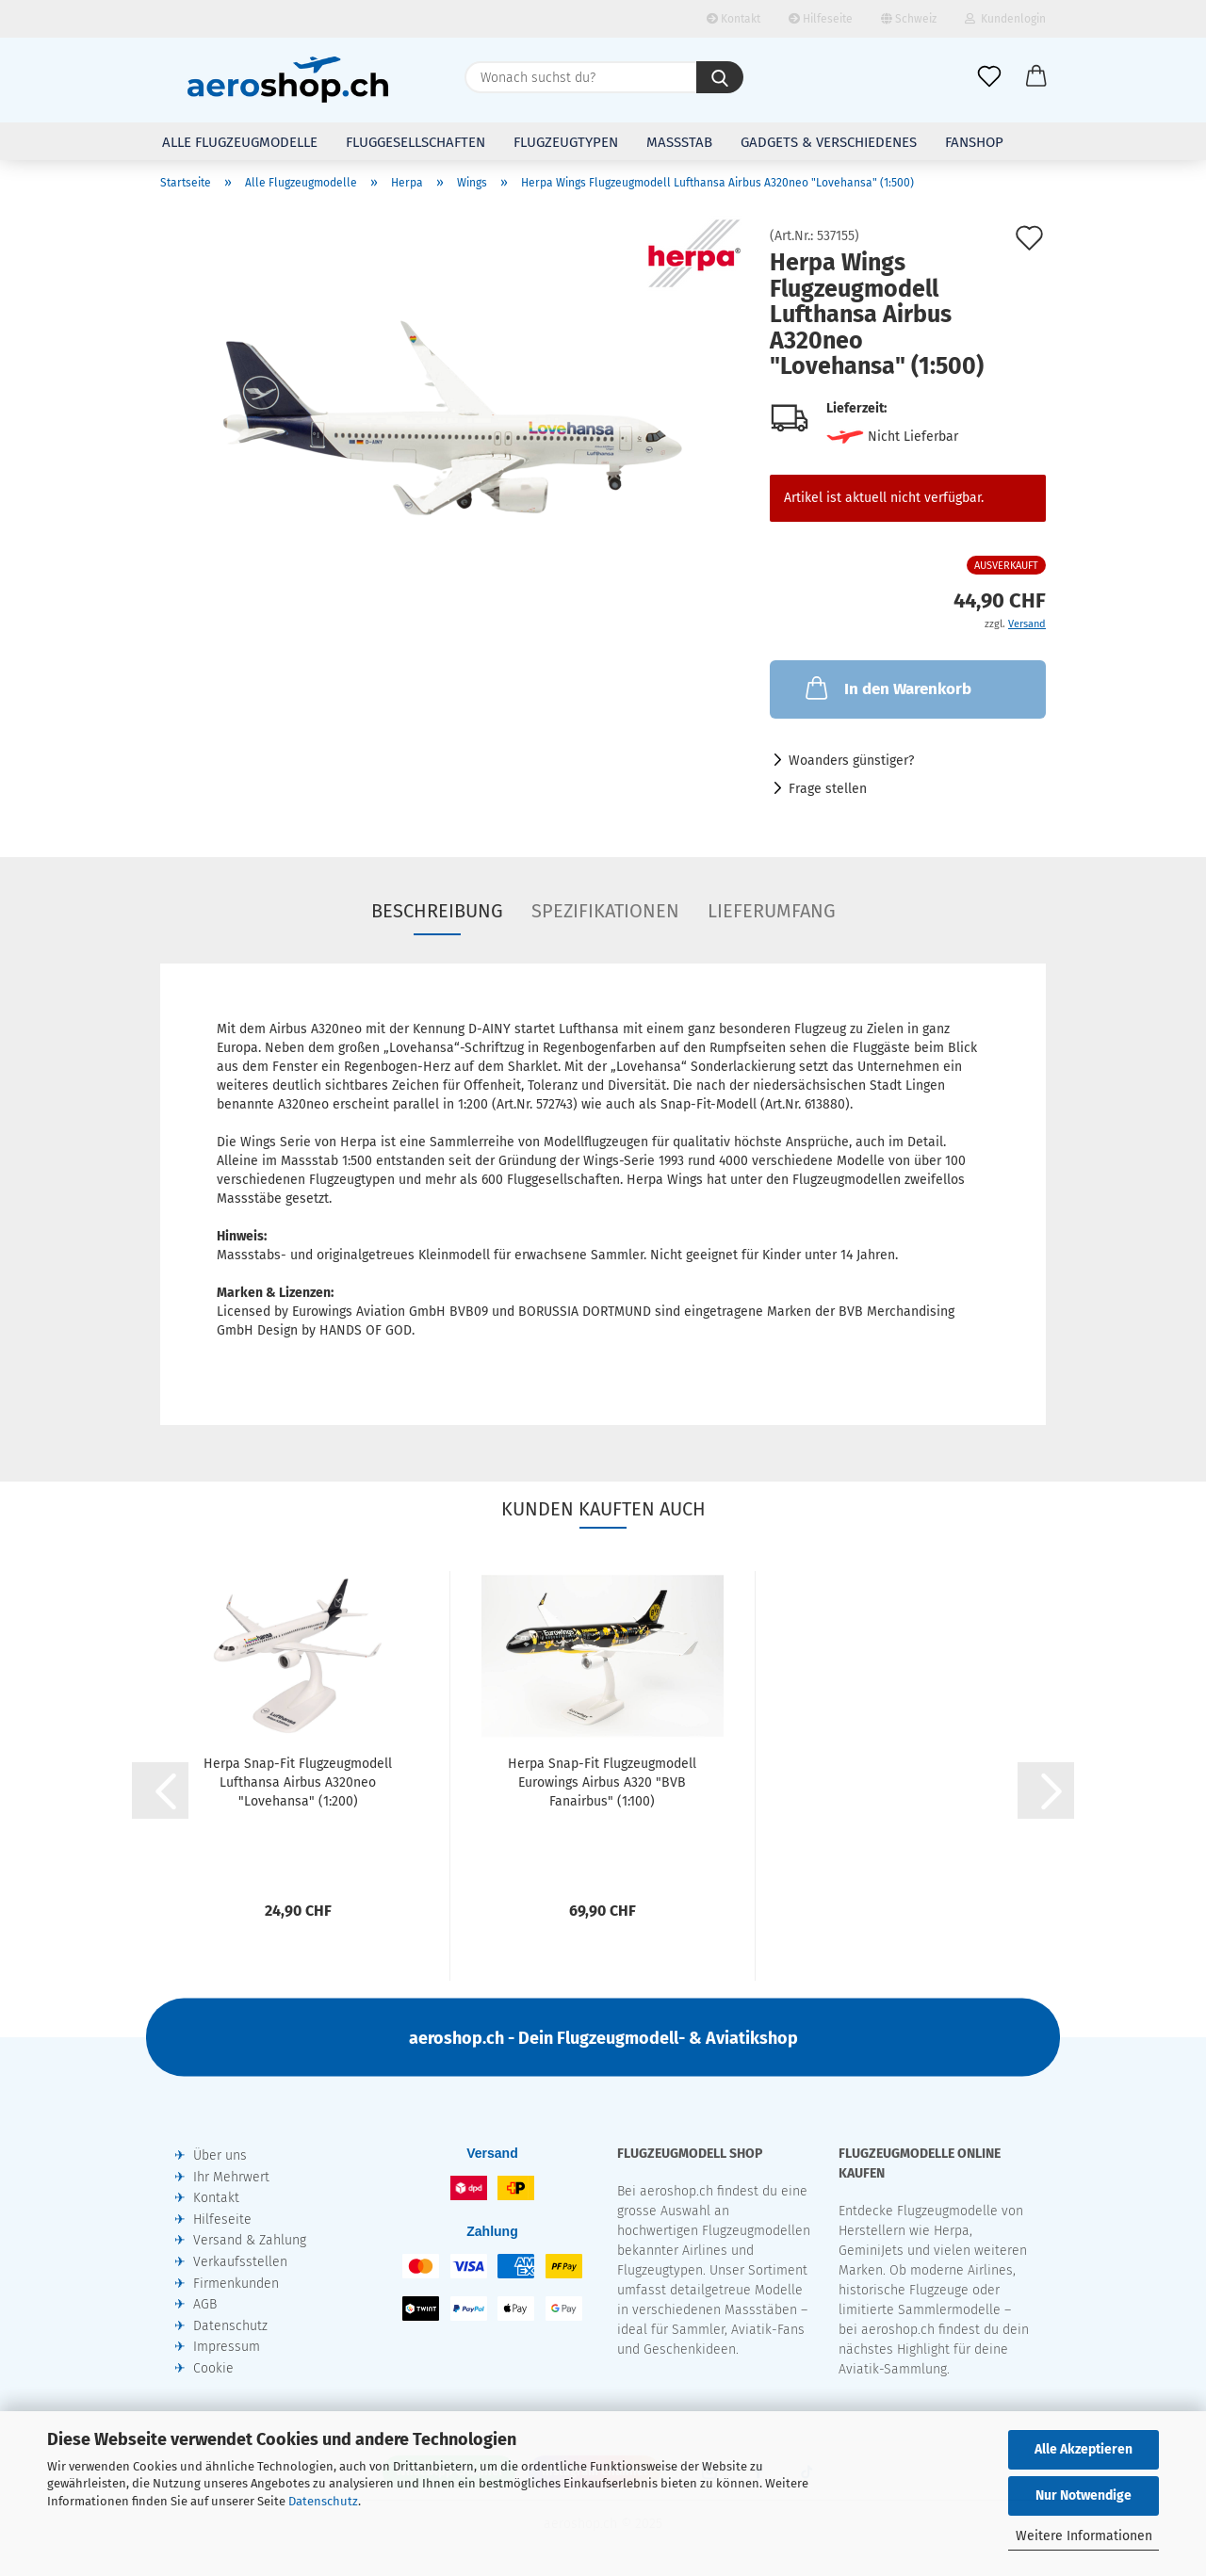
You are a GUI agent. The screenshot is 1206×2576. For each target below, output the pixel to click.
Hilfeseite (821, 18)
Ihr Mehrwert (231, 2177)
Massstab (679, 142)
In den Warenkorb (886, 687)
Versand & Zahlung (249, 2240)
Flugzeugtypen (565, 142)
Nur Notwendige (1083, 2495)
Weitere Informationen (1084, 2536)
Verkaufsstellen (240, 2262)
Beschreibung (437, 910)
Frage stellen (828, 789)
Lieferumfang (772, 910)
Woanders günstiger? (851, 761)
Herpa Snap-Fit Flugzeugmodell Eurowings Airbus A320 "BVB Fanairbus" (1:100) (602, 1782)
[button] (1036, 77)
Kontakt (733, 18)
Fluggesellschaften (415, 142)
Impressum (226, 2347)
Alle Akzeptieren (1084, 2449)
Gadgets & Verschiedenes (829, 142)
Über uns (220, 2155)
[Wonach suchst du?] (719, 77)
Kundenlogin (1005, 18)
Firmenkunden (236, 2284)
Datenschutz (323, 2501)
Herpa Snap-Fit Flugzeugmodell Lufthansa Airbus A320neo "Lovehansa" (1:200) (298, 1782)
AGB (205, 2304)
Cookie (213, 2368)
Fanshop (974, 142)
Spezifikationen (605, 910)
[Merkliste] (989, 77)
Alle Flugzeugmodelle (240, 142)
